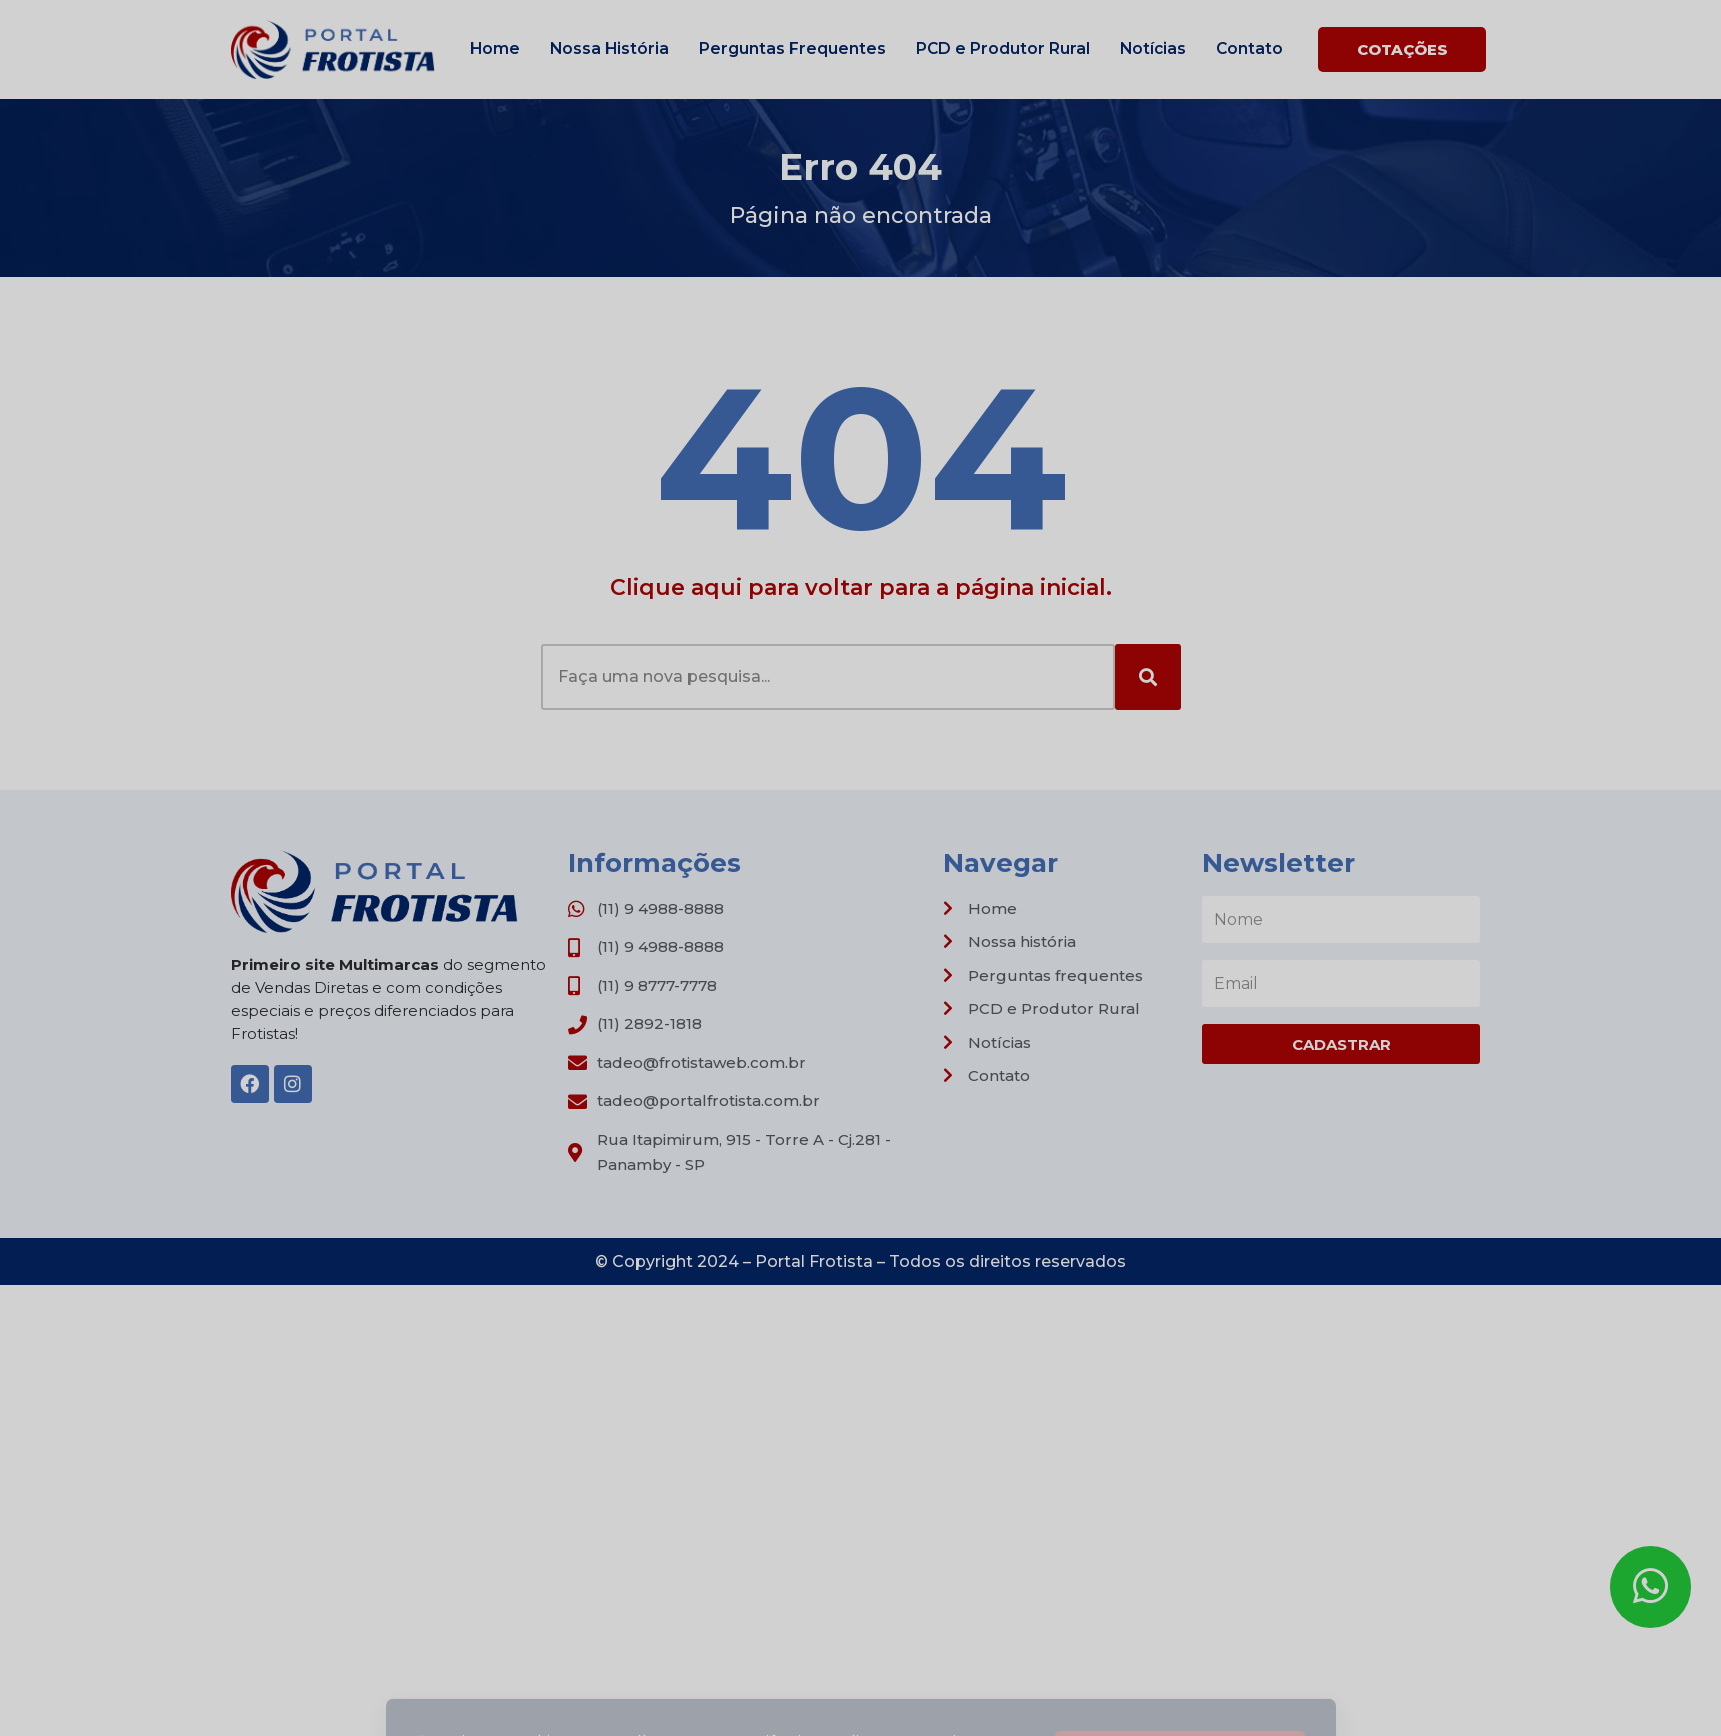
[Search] (1148, 677)
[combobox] (828, 677)
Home (495, 48)
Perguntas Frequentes (792, 48)
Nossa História (609, 48)
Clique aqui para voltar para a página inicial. (861, 587)
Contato (1249, 48)
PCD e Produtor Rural (1003, 48)
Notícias (1153, 48)
